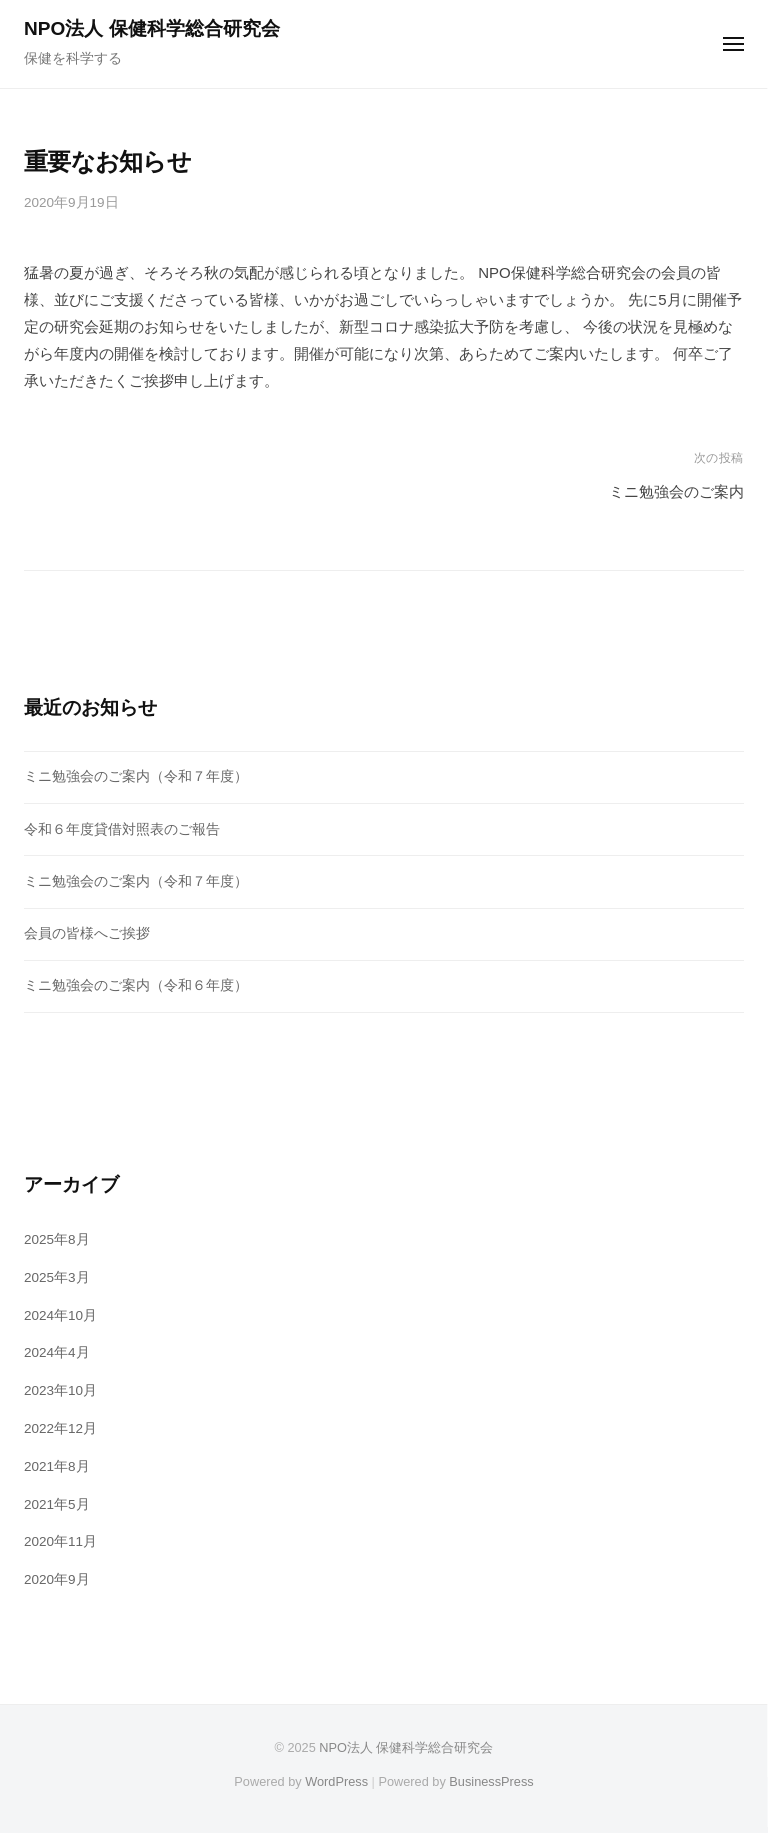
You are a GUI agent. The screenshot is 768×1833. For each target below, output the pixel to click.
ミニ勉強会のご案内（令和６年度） (136, 985)
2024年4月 (57, 1352)
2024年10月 (60, 1315)
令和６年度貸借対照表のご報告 (122, 829)
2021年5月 (57, 1504)
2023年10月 (60, 1390)
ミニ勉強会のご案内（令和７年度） (136, 776)
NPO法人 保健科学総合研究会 (152, 28)
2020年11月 (60, 1541)
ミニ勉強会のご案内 (676, 491)
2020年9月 (57, 1579)
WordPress (336, 1781)
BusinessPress (491, 1781)
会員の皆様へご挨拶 (87, 933)
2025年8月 (57, 1239)
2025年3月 (57, 1277)
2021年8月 (57, 1466)
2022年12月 (60, 1428)
